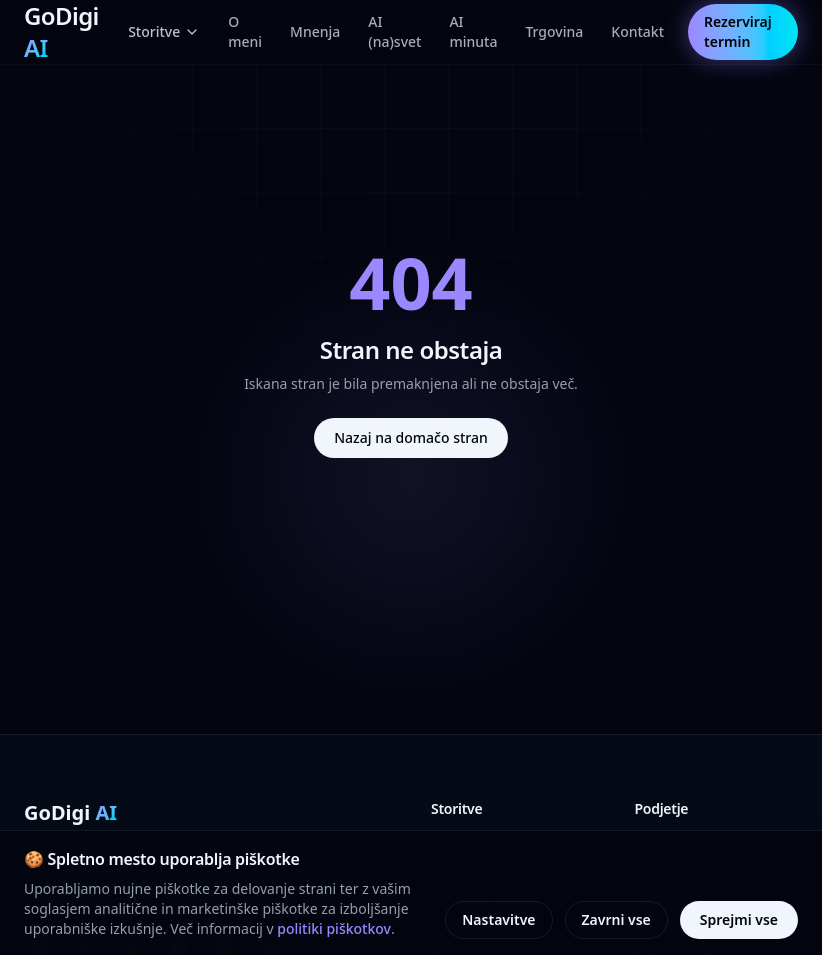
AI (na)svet (394, 31)
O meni (245, 31)
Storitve (164, 31)
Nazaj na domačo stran (411, 437)
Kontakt (637, 31)
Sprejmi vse (739, 919)
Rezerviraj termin (738, 31)
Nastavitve (498, 919)
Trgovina (554, 31)
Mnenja (315, 31)
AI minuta (473, 31)
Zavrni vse (616, 919)
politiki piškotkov (334, 928)
